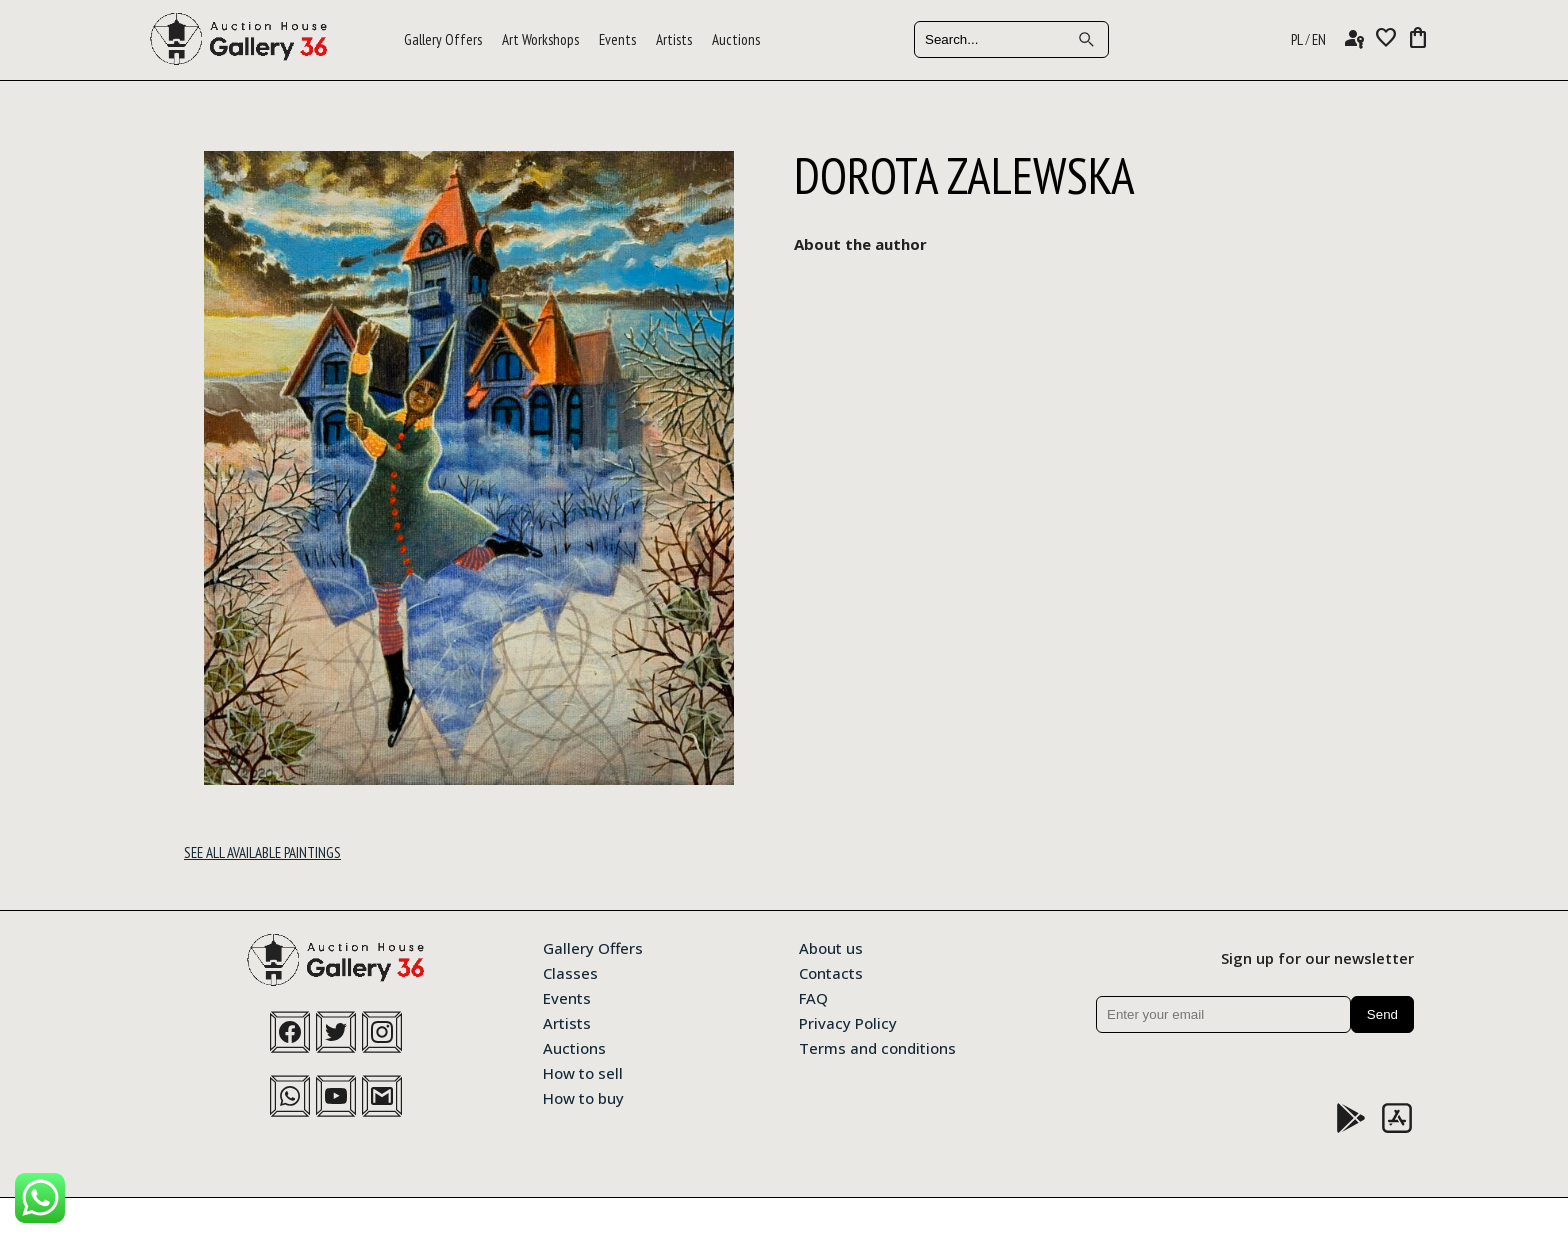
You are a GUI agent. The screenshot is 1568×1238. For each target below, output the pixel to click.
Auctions (736, 39)
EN (1319, 39)
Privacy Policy (848, 1022)
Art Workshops (540, 39)
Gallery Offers (443, 39)
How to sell (583, 1072)
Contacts (831, 972)
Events (617, 39)
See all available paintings (262, 852)
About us (831, 947)
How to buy (583, 1097)
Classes (570, 972)
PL (1297, 39)
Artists (674, 39)
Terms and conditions (877, 1047)
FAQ (813, 997)
